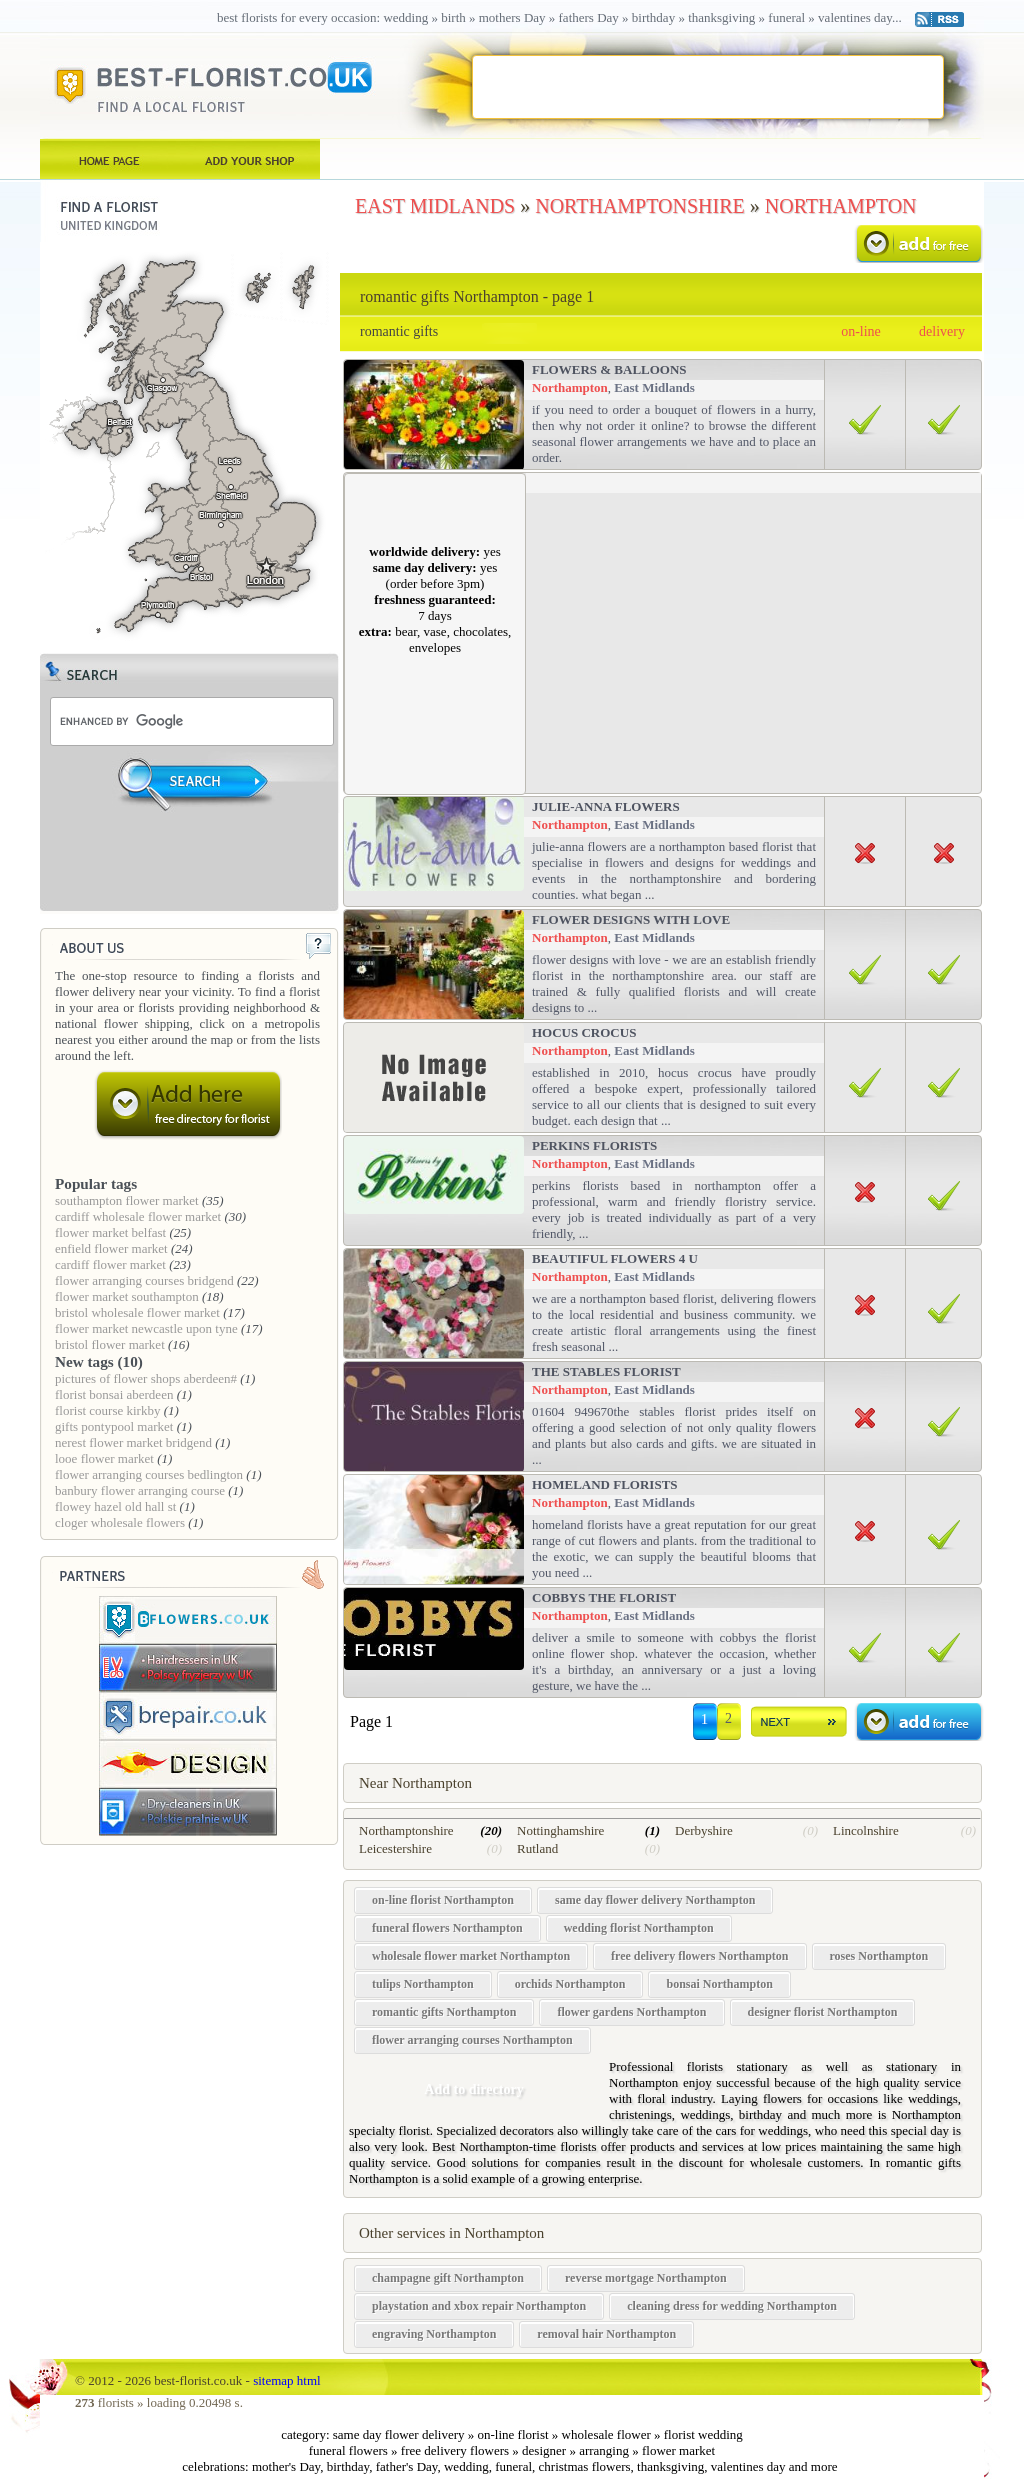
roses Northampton (879, 1956)
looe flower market (104, 1458)
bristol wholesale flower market (137, 1312)
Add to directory (473, 2089)
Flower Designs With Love (631, 919)
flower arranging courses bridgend (144, 1280)
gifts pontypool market (114, 1426)
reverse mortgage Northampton (646, 2278)
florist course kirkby (107, 1410)
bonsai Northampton (719, 1984)
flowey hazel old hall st (115, 1506)
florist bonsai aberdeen (114, 1394)
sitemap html (287, 2380)
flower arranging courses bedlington (149, 1474)
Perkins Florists (594, 1145)
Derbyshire (704, 1830)
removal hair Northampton (606, 2334)
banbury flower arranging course (140, 1490)
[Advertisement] (707, 86)
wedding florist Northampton (639, 1928)
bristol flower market (110, 1344)
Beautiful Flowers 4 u (615, 1258)
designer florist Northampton (823, 2012)
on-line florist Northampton (443, 1900)
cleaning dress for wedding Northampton (732, 2306)
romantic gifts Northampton (444, 2012)
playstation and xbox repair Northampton (479, 2306)
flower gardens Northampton (631, 2012)
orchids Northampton (570, 1984)
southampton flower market (127, 1200)
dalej (799, 1725)
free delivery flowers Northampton (699, 1956)
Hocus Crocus (584, 1032)
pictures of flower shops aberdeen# (146, 1378)
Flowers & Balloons (609, 369)
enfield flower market (111, 1248)
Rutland (537, 1848)
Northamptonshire (406, 1830)
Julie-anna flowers (606, 806)
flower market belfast (110, 1232)
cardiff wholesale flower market (138, 1216)
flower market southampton (127, 1296)
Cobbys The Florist (604, 1597)
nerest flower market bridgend (133, 1442)
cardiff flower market (110, 1264)
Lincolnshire (866, 1830)
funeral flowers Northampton (447, 1928)
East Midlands (654, 387)
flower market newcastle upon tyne (146, 1328)
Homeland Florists (605, 1484)
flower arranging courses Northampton (472, 2040)
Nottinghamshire (560, 1830)
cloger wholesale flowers (120, 1522)
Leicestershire (395, 1848)
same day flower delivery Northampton (655, 1900)
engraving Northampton (434, 2334)
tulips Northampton (423, 1984)
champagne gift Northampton (448, 2278)
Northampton (570, 387)
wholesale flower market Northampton (471, 1956)
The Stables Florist (606, 1371)
